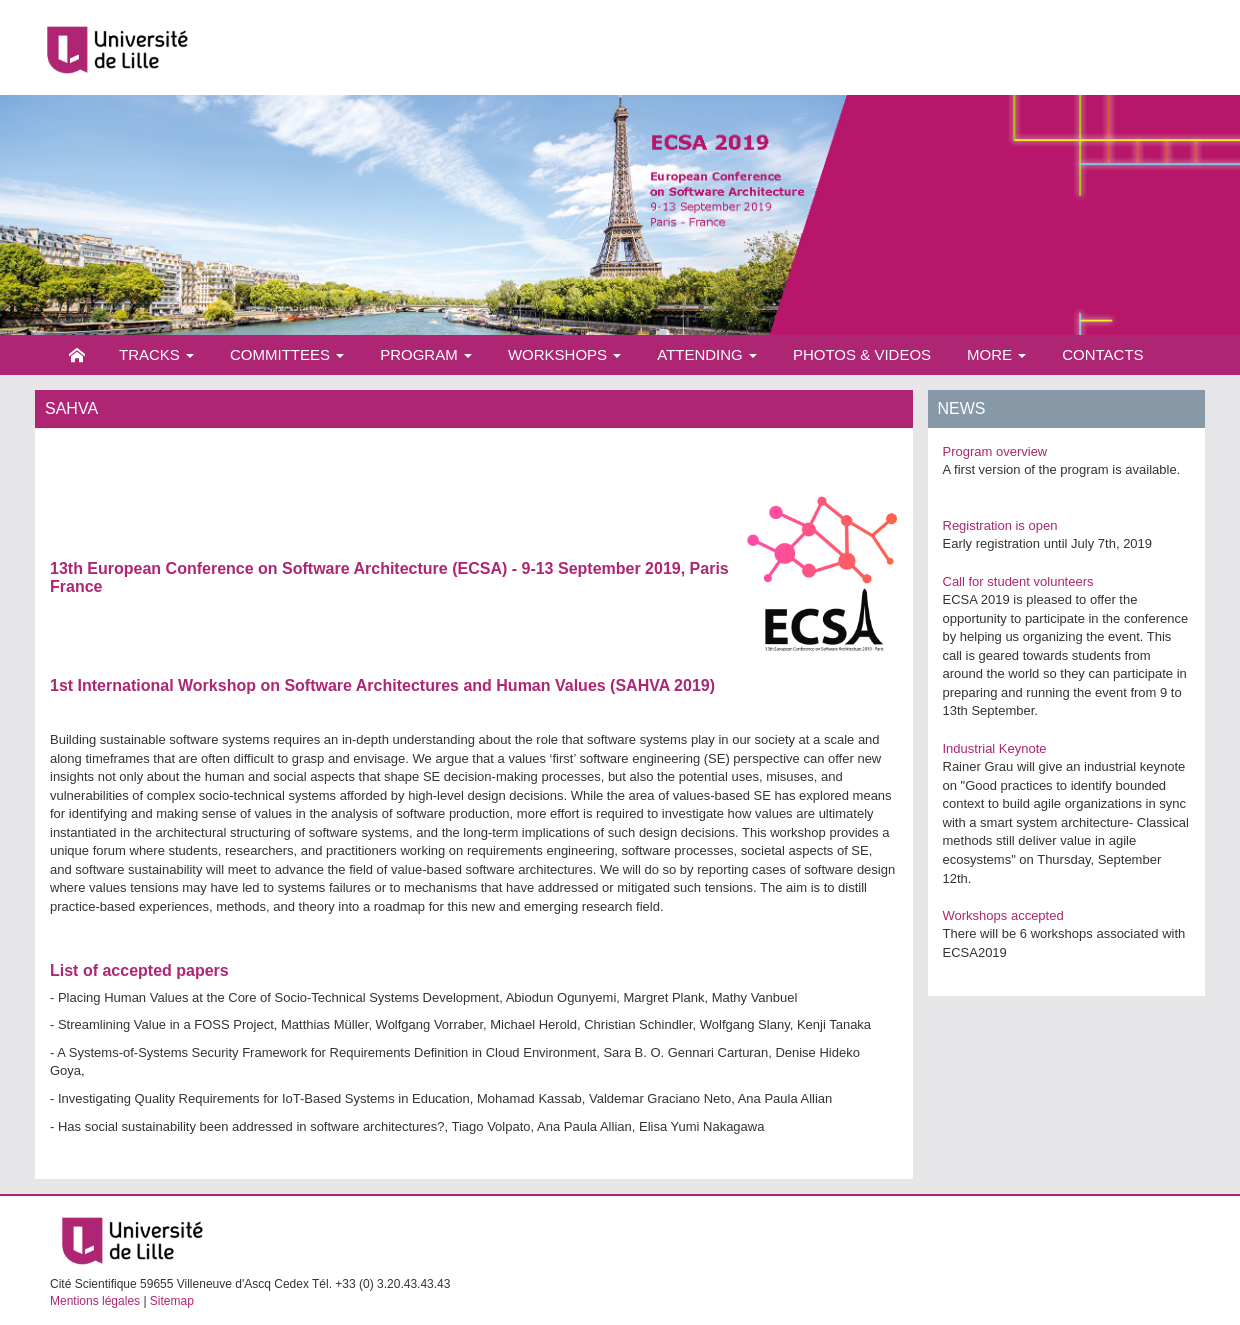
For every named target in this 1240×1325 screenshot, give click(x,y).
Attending (707, 354)
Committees (287, 354)
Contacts (1102, 354)
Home (77, 355)
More (996, 354)
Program (426, 354)
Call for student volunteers (1018, 581)
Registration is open (1000, 525)
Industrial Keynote (995, 748)
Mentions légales (95, 1301)
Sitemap (172, 1301)
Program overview (995, 451)
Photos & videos (862, 354)
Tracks (156, 354)
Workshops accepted (1003, 915)
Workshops (564, 354)
